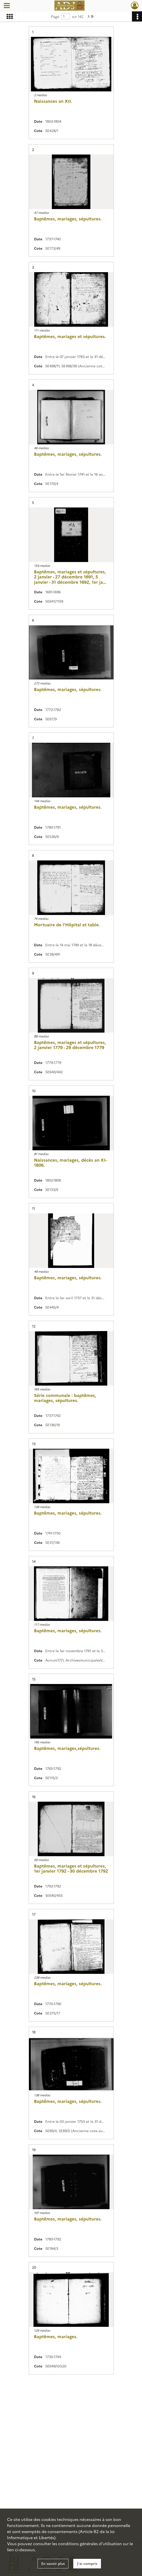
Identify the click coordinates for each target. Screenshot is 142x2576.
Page (55, 16)
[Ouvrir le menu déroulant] (7, 6)
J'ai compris (87, 2563)
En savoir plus (53, 2563)
